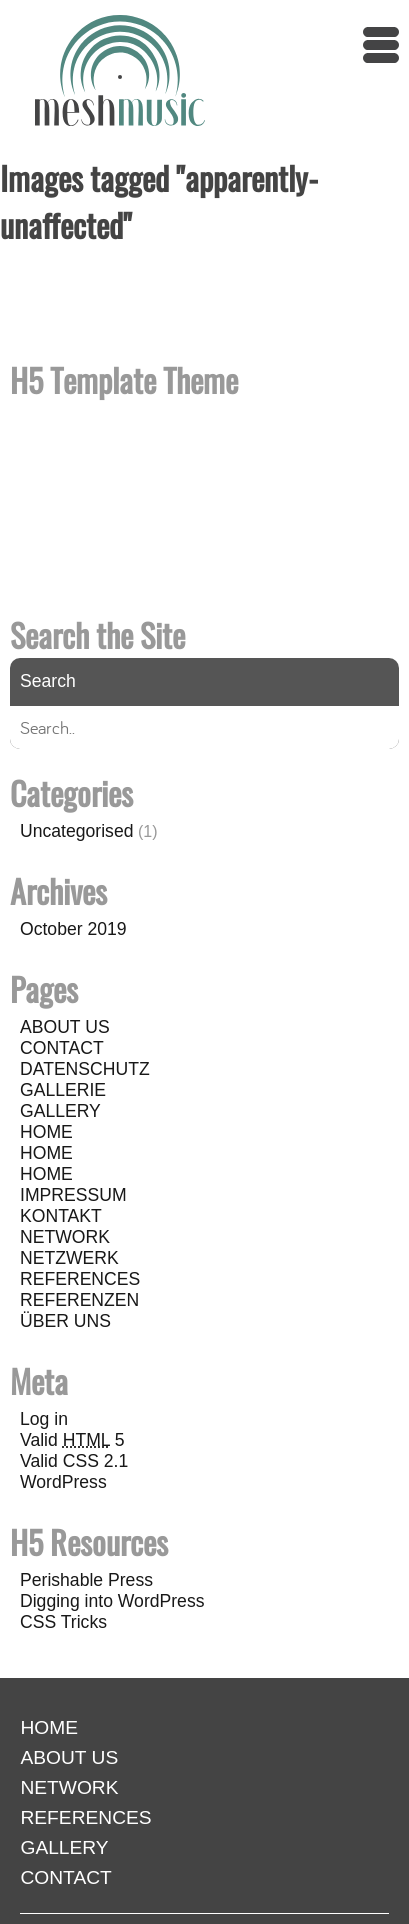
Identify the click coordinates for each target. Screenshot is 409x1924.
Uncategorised (76, 831)
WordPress (63, 1482)
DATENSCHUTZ (85, 1069)
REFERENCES (80, 1279)
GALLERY (60, 1111)
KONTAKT (61, 1216)
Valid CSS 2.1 (74, 1461)
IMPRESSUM (73, 1195)
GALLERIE (63, 1090)
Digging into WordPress (112, 1601)
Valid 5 (72, 1440)
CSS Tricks (63, 1622)
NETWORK (65, 1237)
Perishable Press (86, 1580)
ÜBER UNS (65, 1321)
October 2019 (73, 929)
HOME (46, 1132)
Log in (44, 1419)
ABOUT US (65, 1027)
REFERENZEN (79, 1300)
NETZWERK (69, 1258)
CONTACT (62, 1048)
